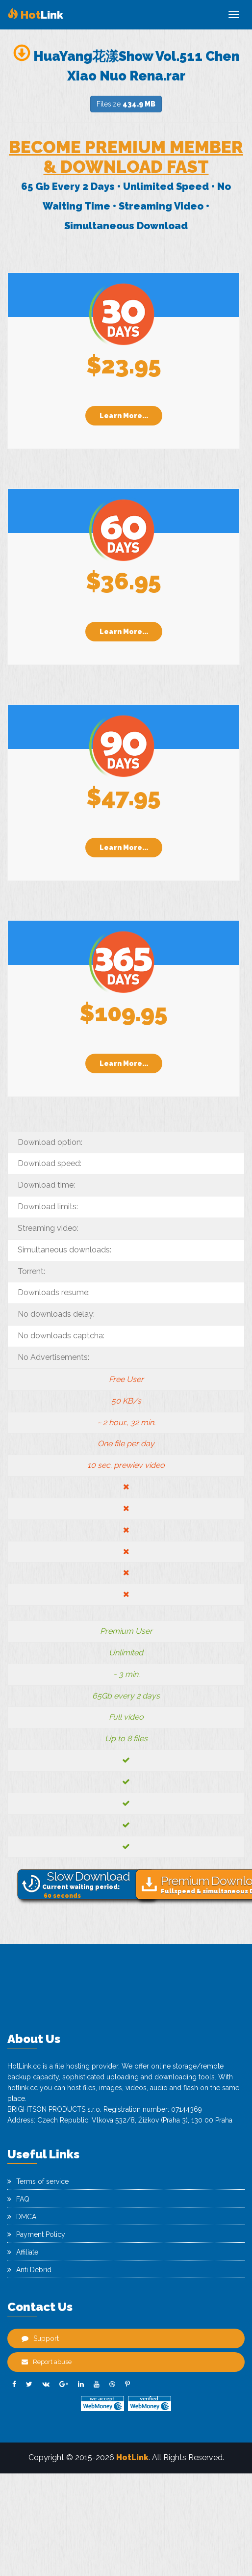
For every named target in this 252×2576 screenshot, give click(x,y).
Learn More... (124, 416)
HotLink (132, 2457)
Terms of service (38, 2181)
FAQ (18, 2199)
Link (35, 14)
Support (40, 2338)
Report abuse (47, 2361)
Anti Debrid (29, 2270)
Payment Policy (36, 2234)
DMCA (21, 2217)
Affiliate (22, 2252)
